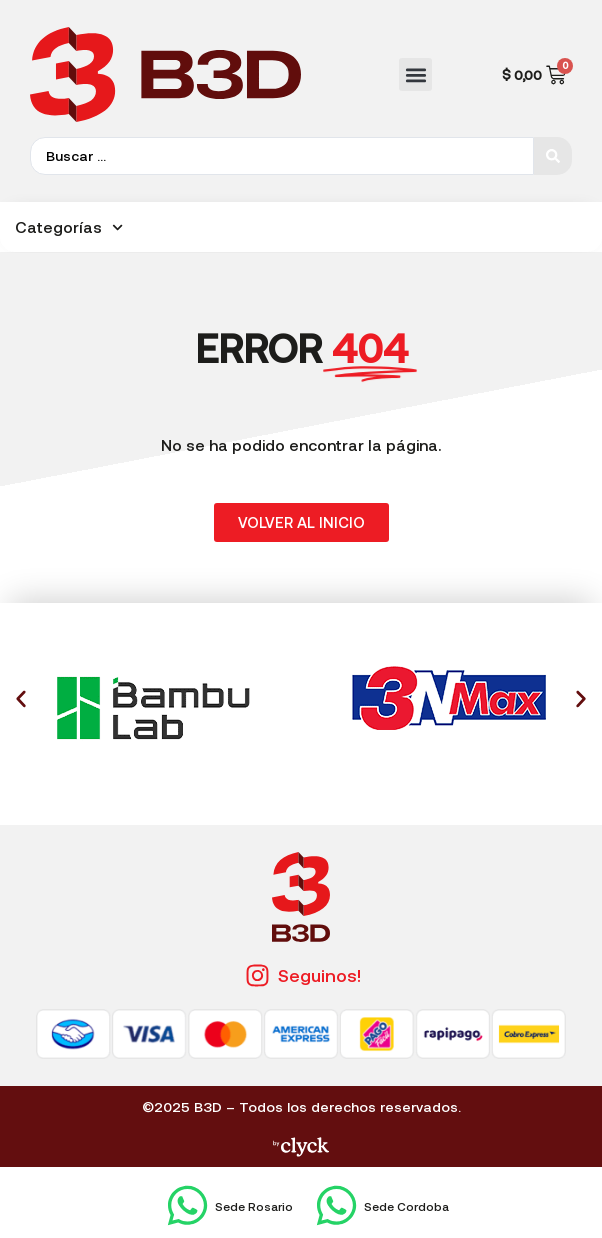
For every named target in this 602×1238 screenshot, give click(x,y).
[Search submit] (553, 156)
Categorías (69, 227)
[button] (415, 74)
